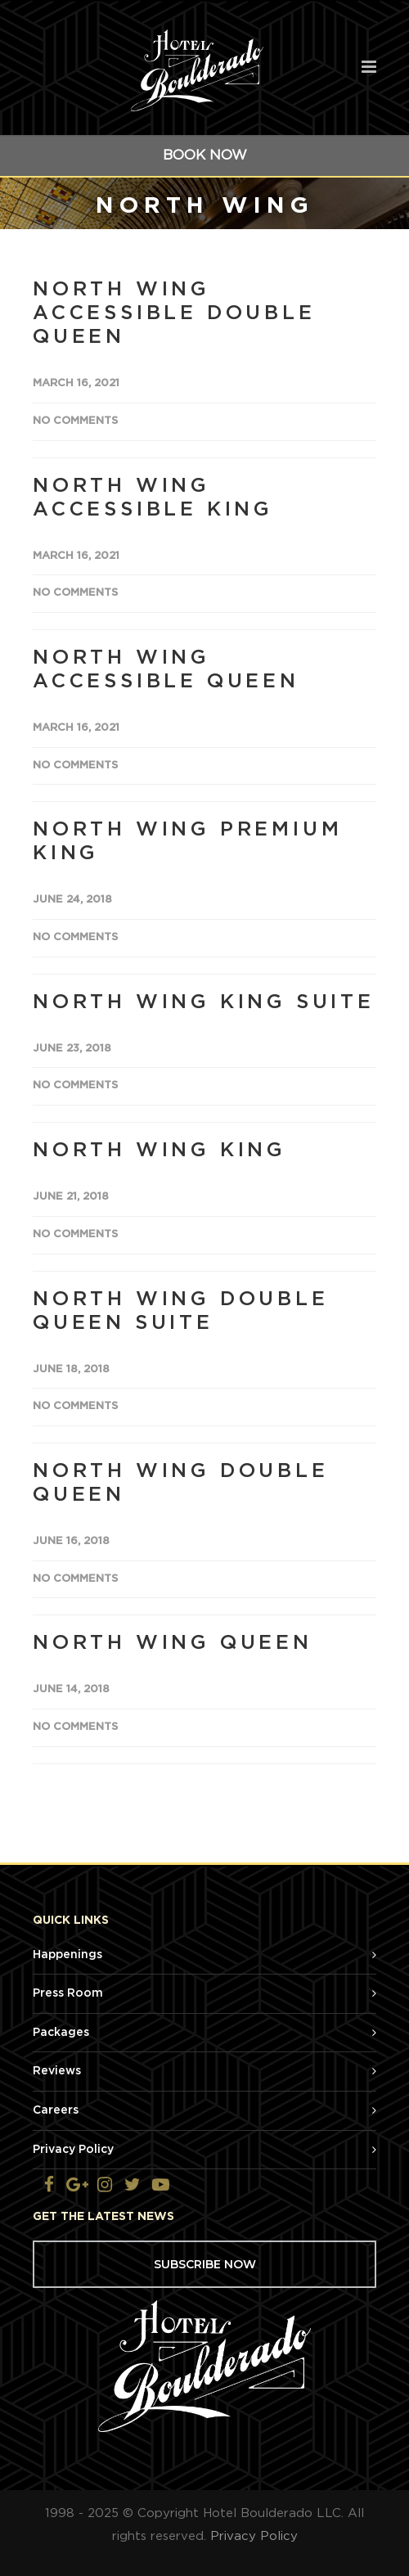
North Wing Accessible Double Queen (174, 313)
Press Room (68, 1993)
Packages (61, 2032)
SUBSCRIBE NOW (205, 2264)
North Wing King (159, 1150)
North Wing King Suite (204, 1002)
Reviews (57, 2071)
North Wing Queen (172, 1643)
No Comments (75, 421)
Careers (56, 2110)
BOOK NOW (205, 155)
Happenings (67, 1955)
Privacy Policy (73, 2149)
